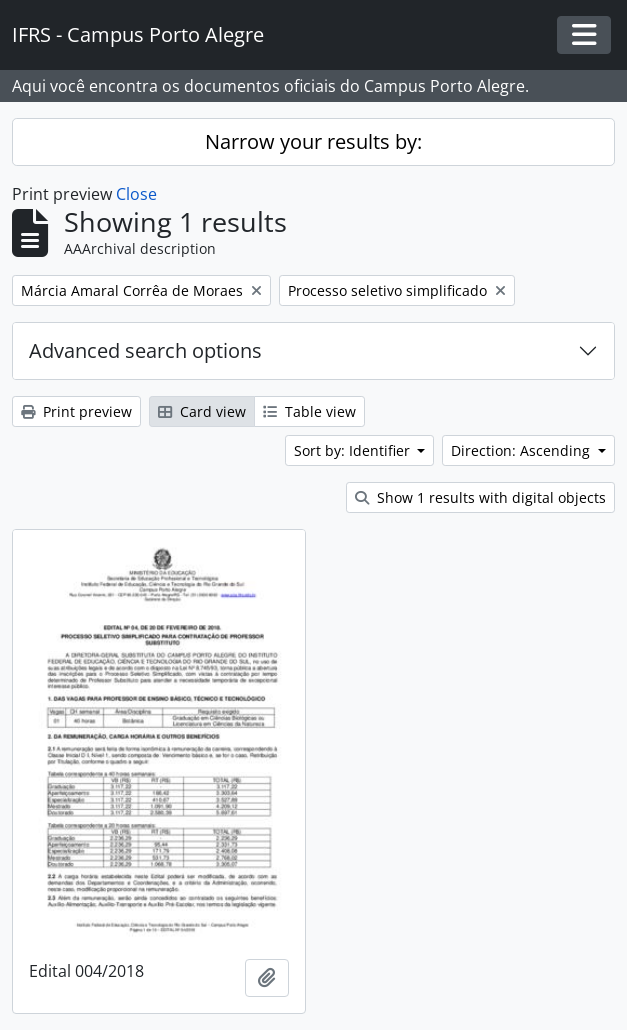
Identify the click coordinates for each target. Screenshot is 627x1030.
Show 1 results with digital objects (480, 497)
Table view (309, 411)
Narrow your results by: (313, 141)
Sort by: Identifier (354, 450)
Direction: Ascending (522, 450)
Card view (202, 411)
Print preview (76, 411)
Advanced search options (145, 350)
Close (136, 194)
